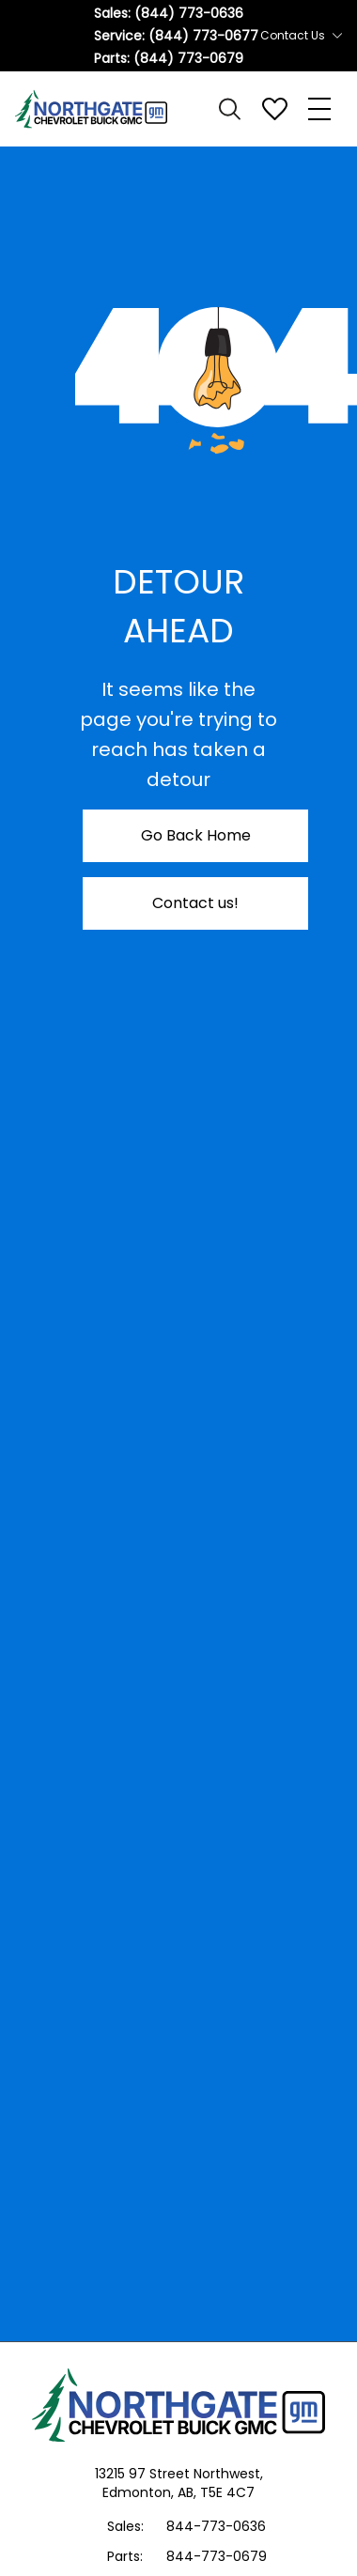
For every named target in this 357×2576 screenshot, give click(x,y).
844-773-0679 (216, 2556)
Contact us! (195, 903)
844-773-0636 (216, 2526)
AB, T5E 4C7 (216, 2492)
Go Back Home (196, 835)
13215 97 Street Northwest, (179, 2473)
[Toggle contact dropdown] (337, 35)
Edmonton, (140, 2492)
